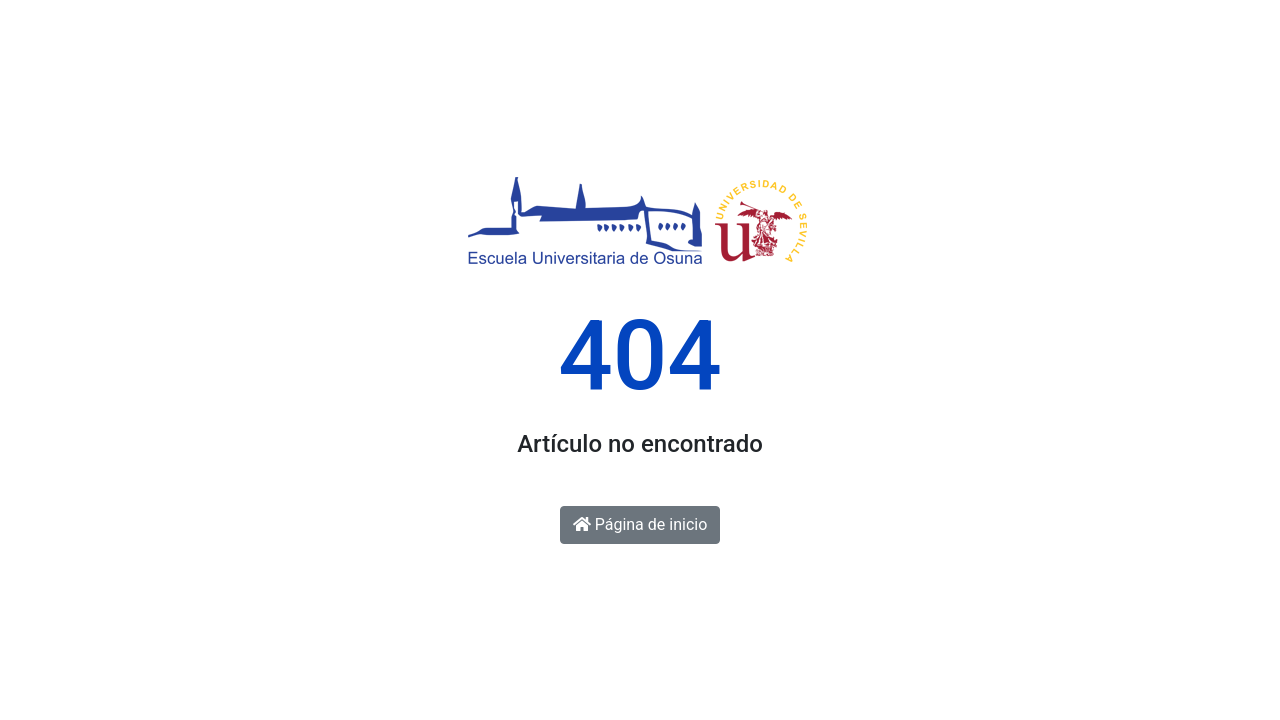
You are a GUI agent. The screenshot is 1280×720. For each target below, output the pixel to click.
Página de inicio (640, 524)
